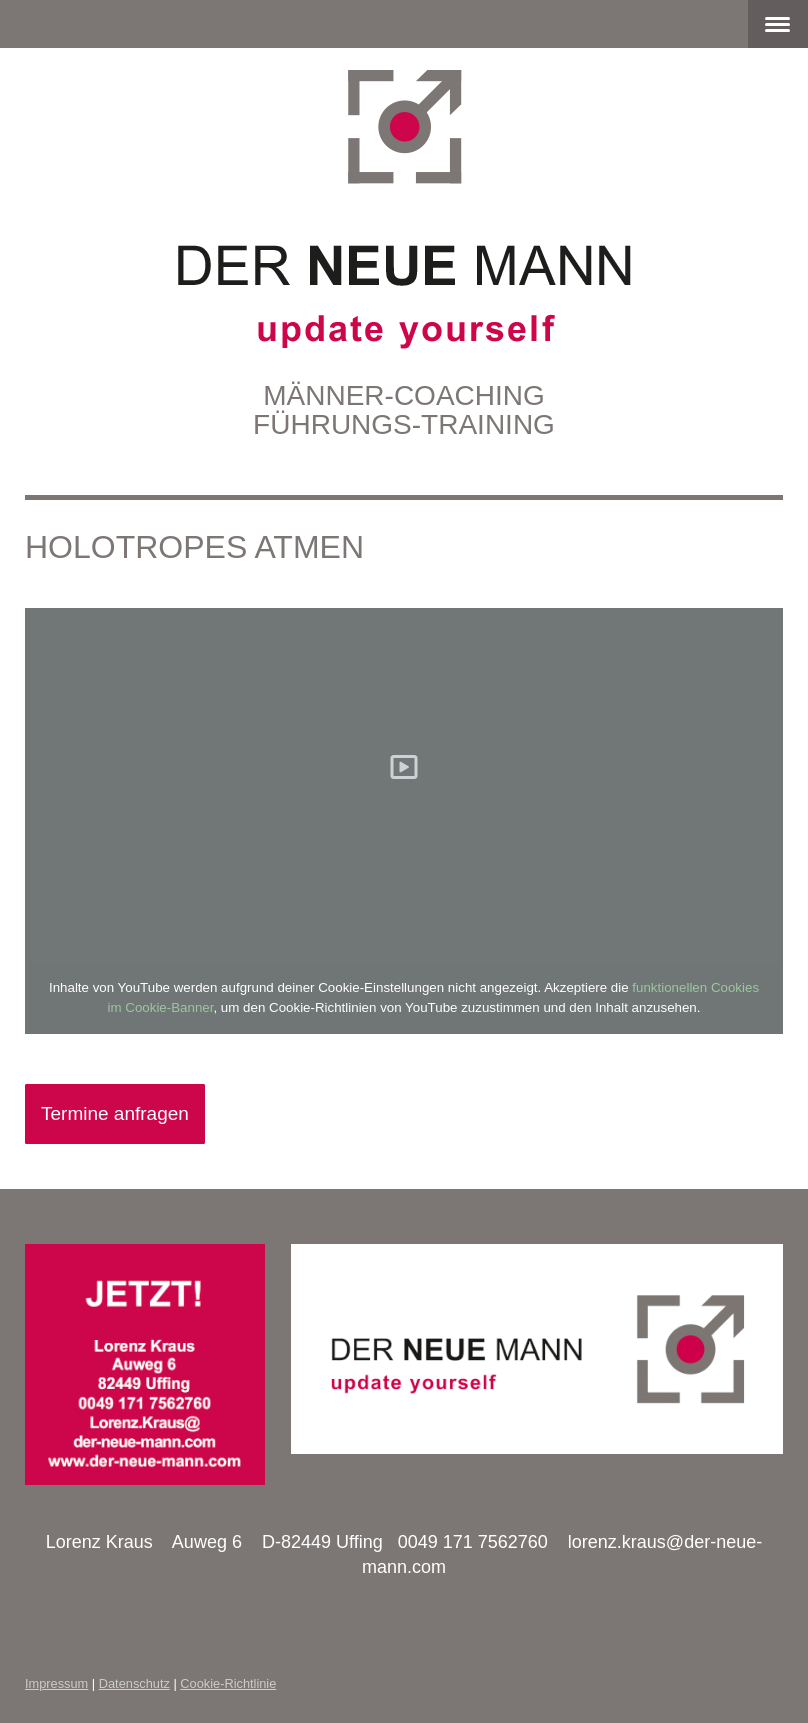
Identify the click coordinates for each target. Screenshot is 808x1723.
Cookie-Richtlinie (228, 1683)
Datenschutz (134, 1683)
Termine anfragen (115, 1113)
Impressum (56, 1683)
